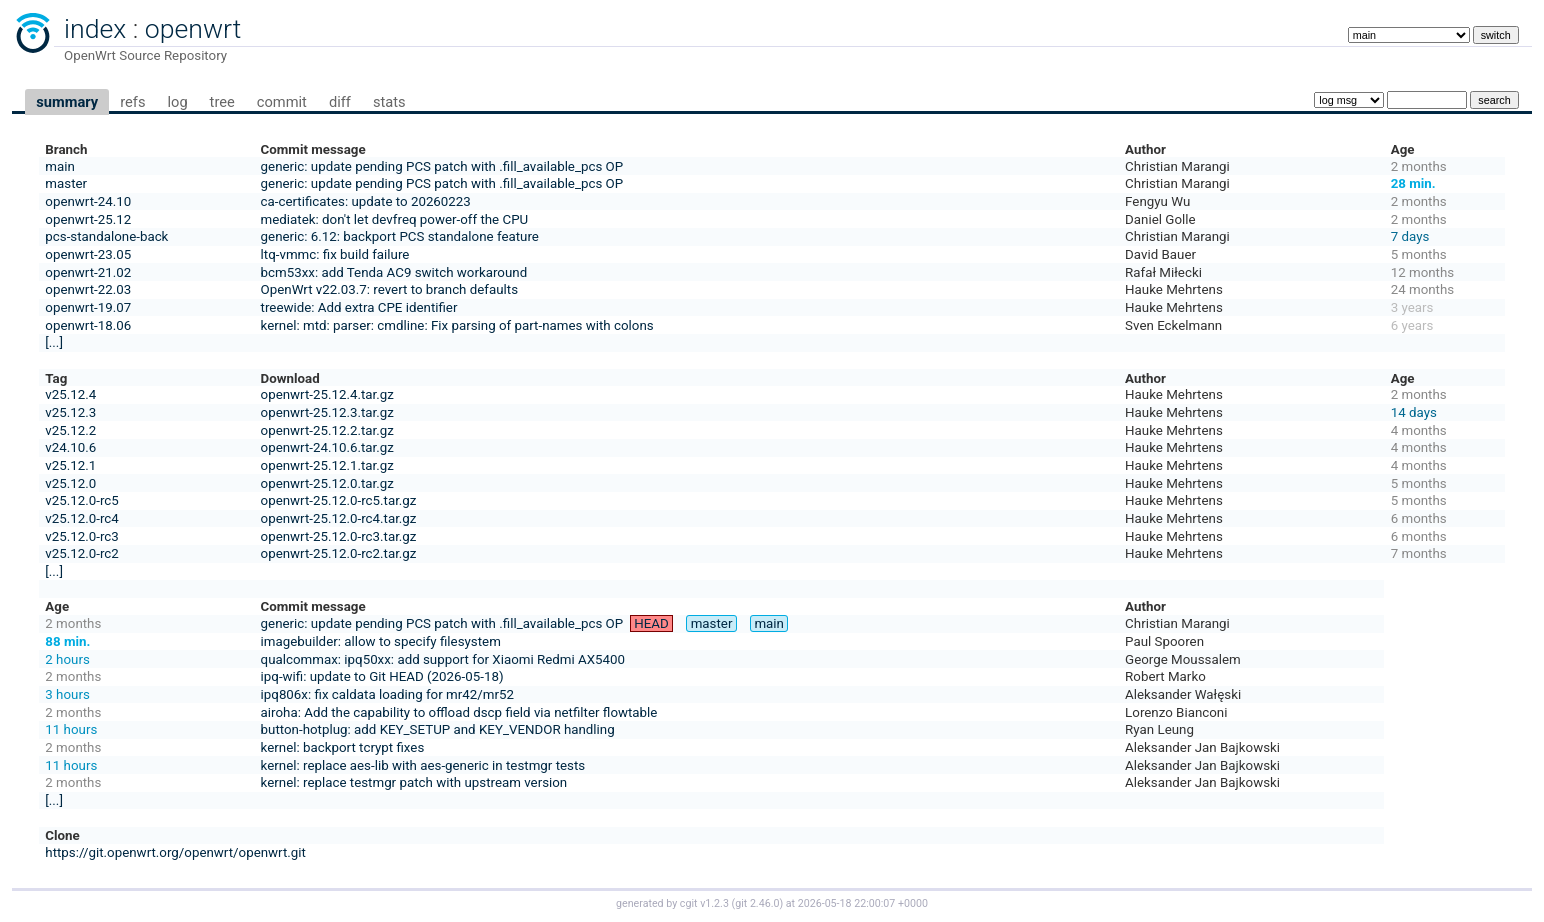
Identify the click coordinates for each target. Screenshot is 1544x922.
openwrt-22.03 (88, 289)
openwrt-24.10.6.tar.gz (327, 447)
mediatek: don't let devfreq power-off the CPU (395, 219)
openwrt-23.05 (88, 254)
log (177, 102)
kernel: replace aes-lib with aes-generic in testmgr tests (423, 765)
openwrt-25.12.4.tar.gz (327, 394)
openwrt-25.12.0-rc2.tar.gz (339, 553)
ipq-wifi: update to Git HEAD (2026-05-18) (382, 676)
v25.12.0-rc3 (81, 536)
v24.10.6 (70, 447)
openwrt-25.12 (88, 219)
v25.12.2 (70, 430)
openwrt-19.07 (88, 307)
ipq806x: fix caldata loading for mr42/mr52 (387, 694)
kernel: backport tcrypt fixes (343, 747)
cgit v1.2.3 (704, 903)
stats (389, 102)
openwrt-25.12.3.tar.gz (327, 412)
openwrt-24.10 (88, 201)
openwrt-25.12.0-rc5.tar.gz (339, 500)
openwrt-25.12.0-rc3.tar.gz (339, 536)
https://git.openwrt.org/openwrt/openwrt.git (175, 852)
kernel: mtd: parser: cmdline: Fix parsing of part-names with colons (457, 325)
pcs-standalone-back (106, 236)
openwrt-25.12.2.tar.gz (327, 430)
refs (132, 102)
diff (340, 102)
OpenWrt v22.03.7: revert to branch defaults (389, 289)
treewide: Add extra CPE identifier (359, 307)
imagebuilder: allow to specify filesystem (381, 641)
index (95, 29)
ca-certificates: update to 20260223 (366, 201)
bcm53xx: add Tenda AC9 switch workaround (394, 272)
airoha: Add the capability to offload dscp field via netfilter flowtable (459, 712)
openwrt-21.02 (88, 272)
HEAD (651, 623)
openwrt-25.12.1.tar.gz (327, 465)
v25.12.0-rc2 (81, 553)
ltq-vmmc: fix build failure (335, 254)
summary (67, 102)
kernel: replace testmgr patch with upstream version (414, 782)
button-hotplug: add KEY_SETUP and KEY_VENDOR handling (438, 729)
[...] (54, 342)
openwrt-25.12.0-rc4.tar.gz (339, 518)
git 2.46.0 (757, 903)
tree (222, 102)
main (60, 166)
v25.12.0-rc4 (81, 518)
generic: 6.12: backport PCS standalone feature (400, 236)
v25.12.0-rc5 (81, 500)
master (66, 183)
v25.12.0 (70, 483)
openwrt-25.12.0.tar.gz (327, 483)
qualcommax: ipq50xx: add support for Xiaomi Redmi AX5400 (443, 659)
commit (282, 102)
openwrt (193, 29)
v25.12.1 (70, 465)
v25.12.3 (70, 412)
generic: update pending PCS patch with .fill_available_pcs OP (442, 166)
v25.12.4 (70, 394)
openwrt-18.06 (88, 325)
